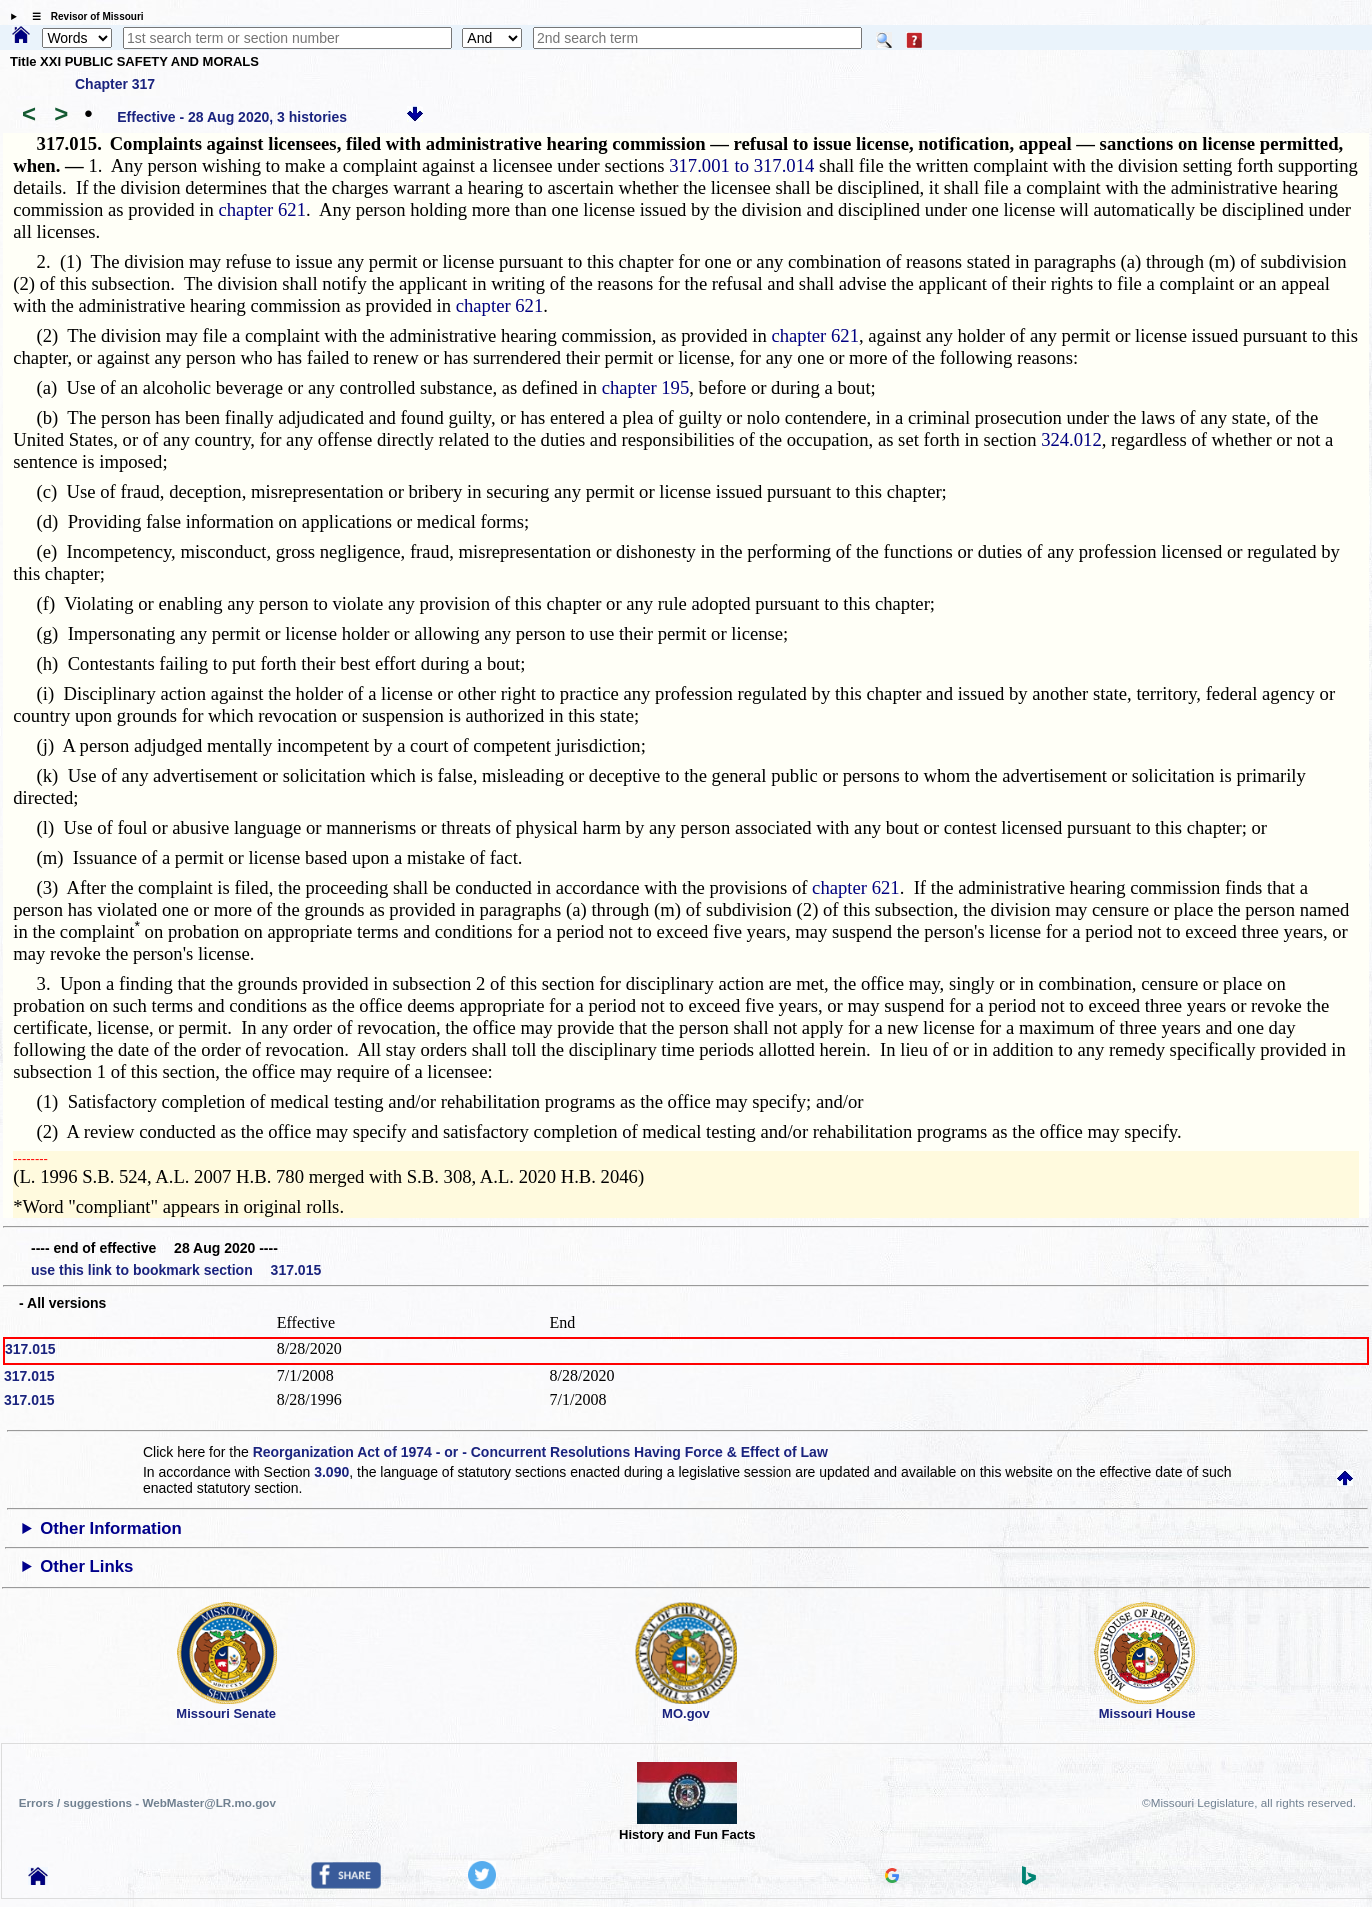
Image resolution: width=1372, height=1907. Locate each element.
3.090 (331, 1472)
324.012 (1071, 439)
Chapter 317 (115, 84)
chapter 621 (262, 209)
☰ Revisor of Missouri (83, 16)
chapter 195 (646, 387)
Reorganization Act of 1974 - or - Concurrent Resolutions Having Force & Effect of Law (540, 1452)
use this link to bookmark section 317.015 (176, 1270)
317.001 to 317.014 (741, 165)
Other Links (86, 1566)
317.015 (30, 1349)
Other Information (111, 1528)
